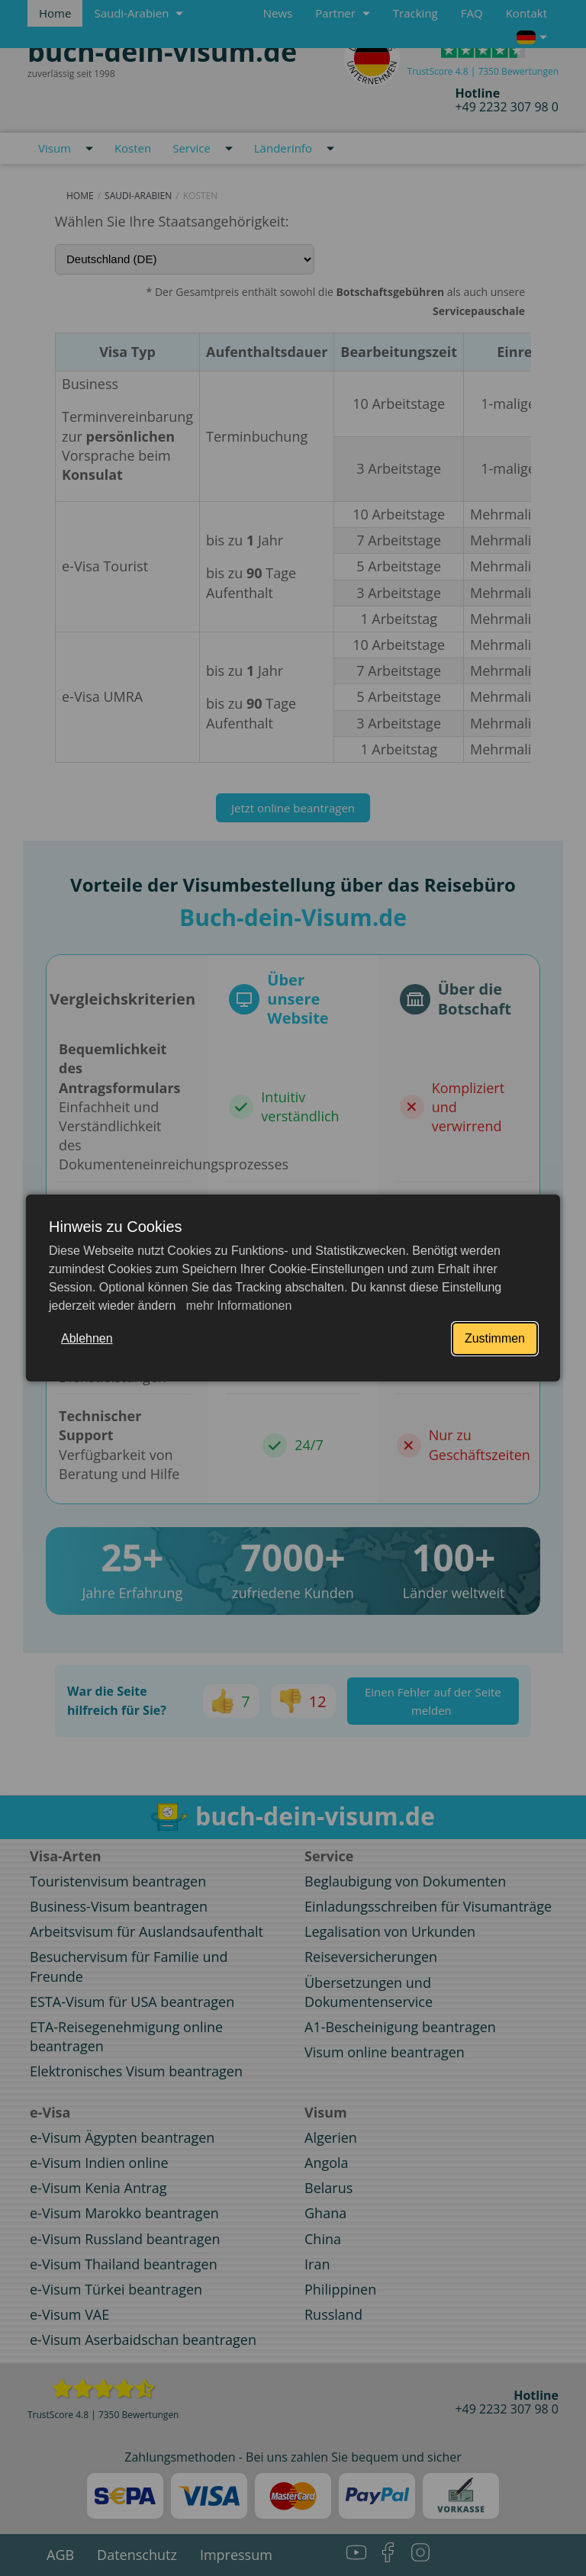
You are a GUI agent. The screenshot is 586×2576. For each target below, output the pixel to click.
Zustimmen (495, 1338)
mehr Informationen (236, 1305)
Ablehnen (87, 1338)
